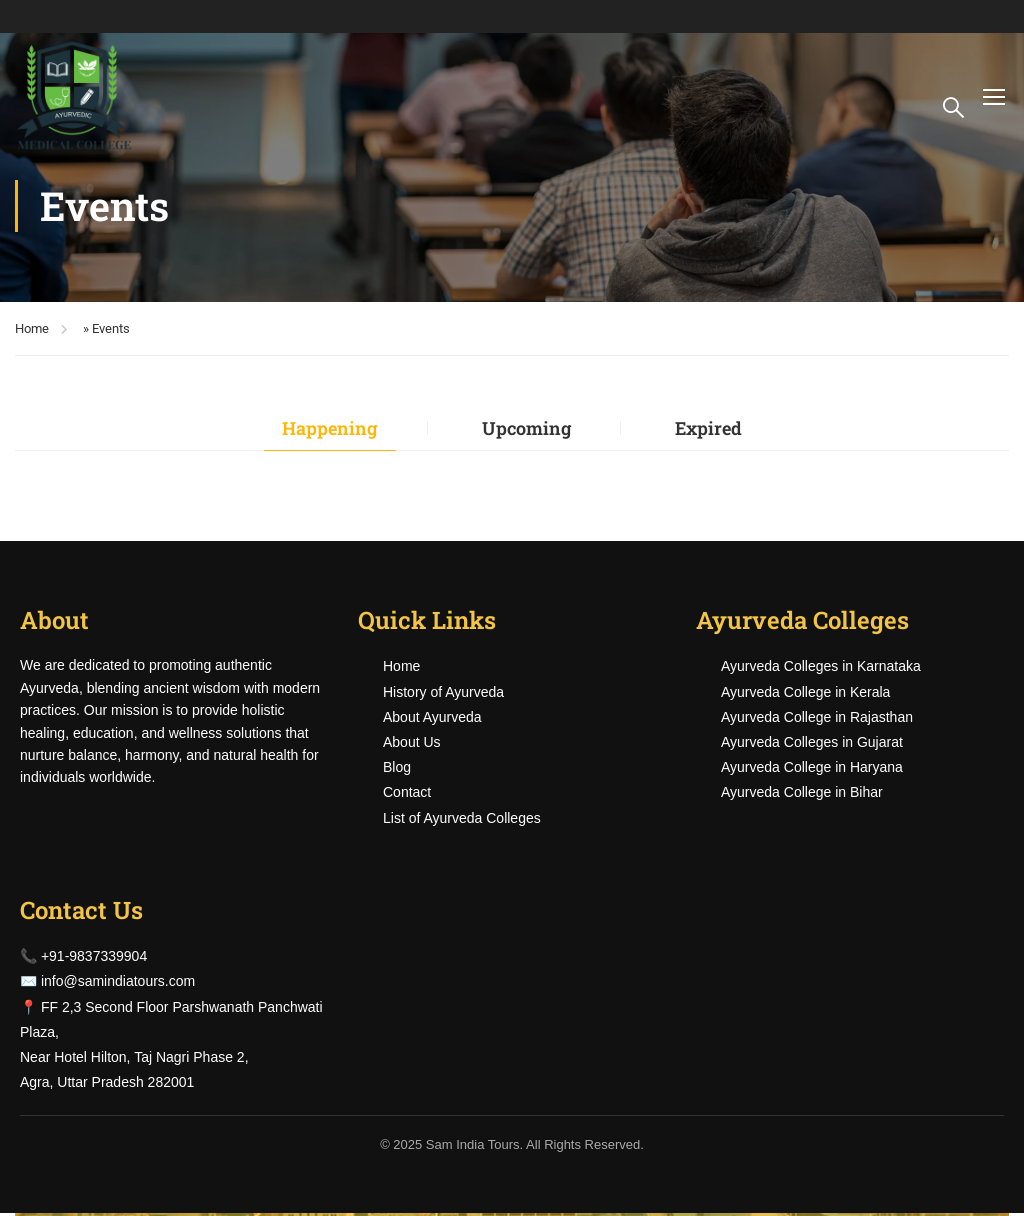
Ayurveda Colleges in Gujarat (812, 744)
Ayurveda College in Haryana (812, 770)
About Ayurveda (432, 719)
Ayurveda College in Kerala (805, 694)
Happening (317, 428)
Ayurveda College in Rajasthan (817, 719)
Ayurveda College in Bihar (802, 795)
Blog (397, 770)
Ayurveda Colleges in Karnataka (821, 669)
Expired (721, 428)
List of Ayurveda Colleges (462, 820)
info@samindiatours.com (118, 984)
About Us (412, 744)
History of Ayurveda (443, 694)
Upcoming (526, 428)
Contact (407, 795)
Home (32, 328)
